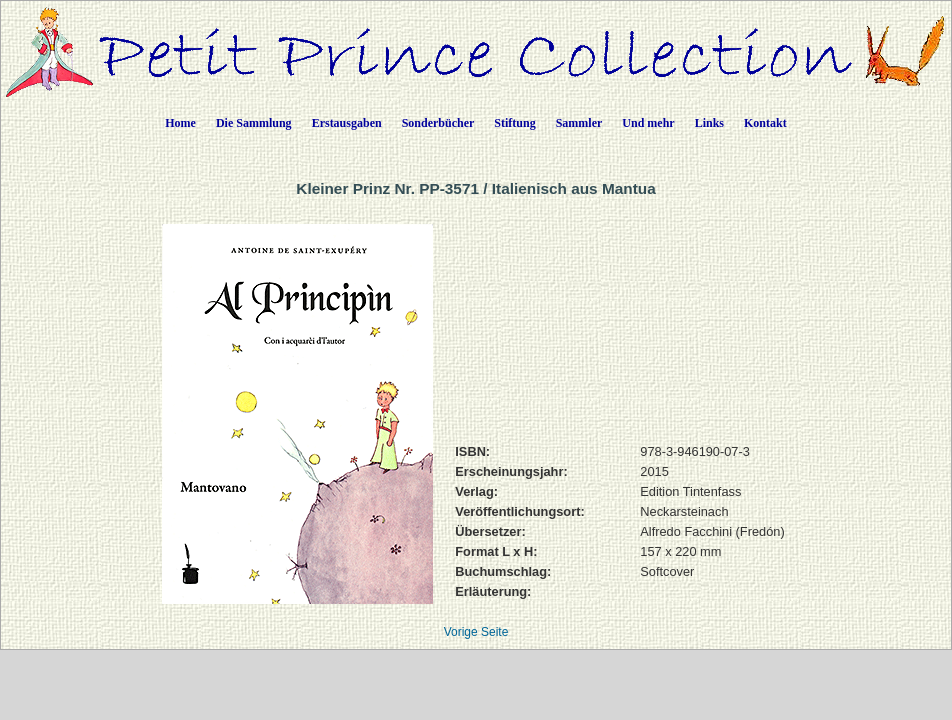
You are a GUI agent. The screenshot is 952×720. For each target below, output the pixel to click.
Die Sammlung (254, 123)
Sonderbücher (438, 123)
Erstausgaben (347, 123)
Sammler (579, 123)
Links (709, 123)
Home (180, 123)
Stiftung (514, 123)
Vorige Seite (476, 632)
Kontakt (765, 123)
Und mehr (648, 123)
